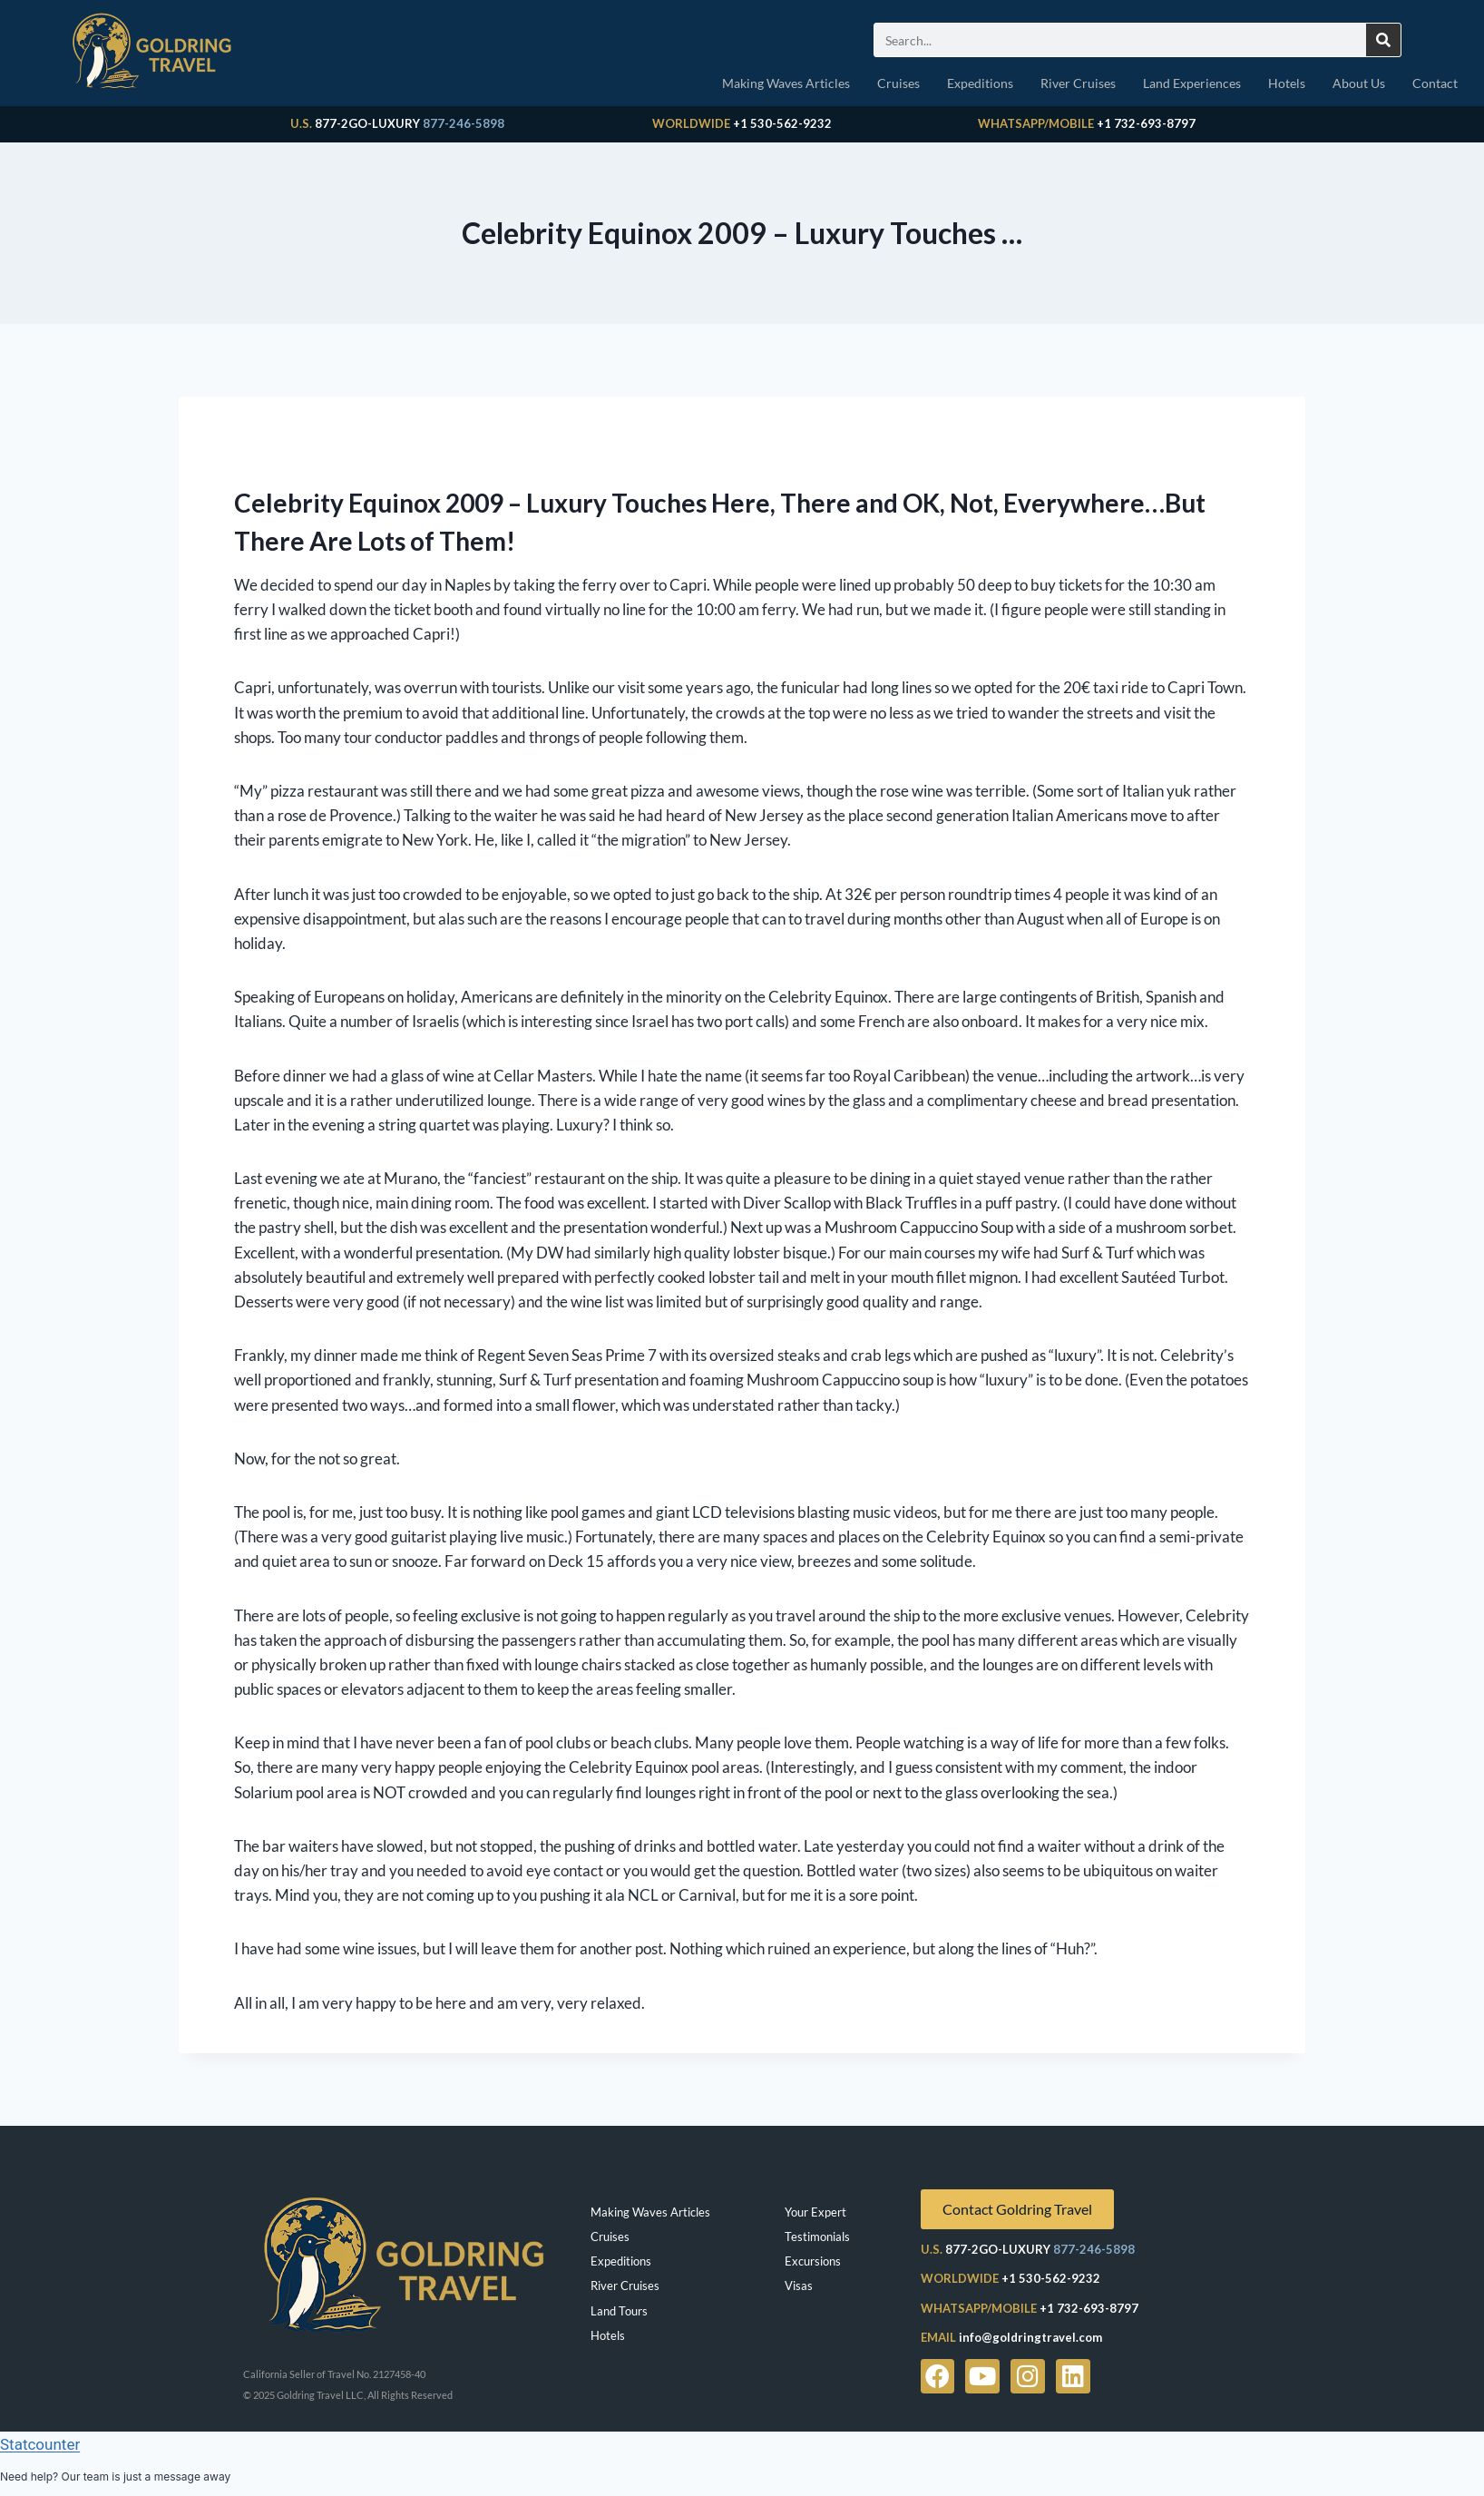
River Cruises (1078, 83)
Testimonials (817, 2236)
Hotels (1286, 83)
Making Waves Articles (786, 83)
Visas (799, 2285)
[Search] (1383, 40)
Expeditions (980, 83)
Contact (1435, 83)
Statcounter (40, 2444)
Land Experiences (1192, 83)
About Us (1359, 83)
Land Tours (619, 2311)
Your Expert (815, 2212)
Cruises (898, 83)
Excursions (813, 2261)
